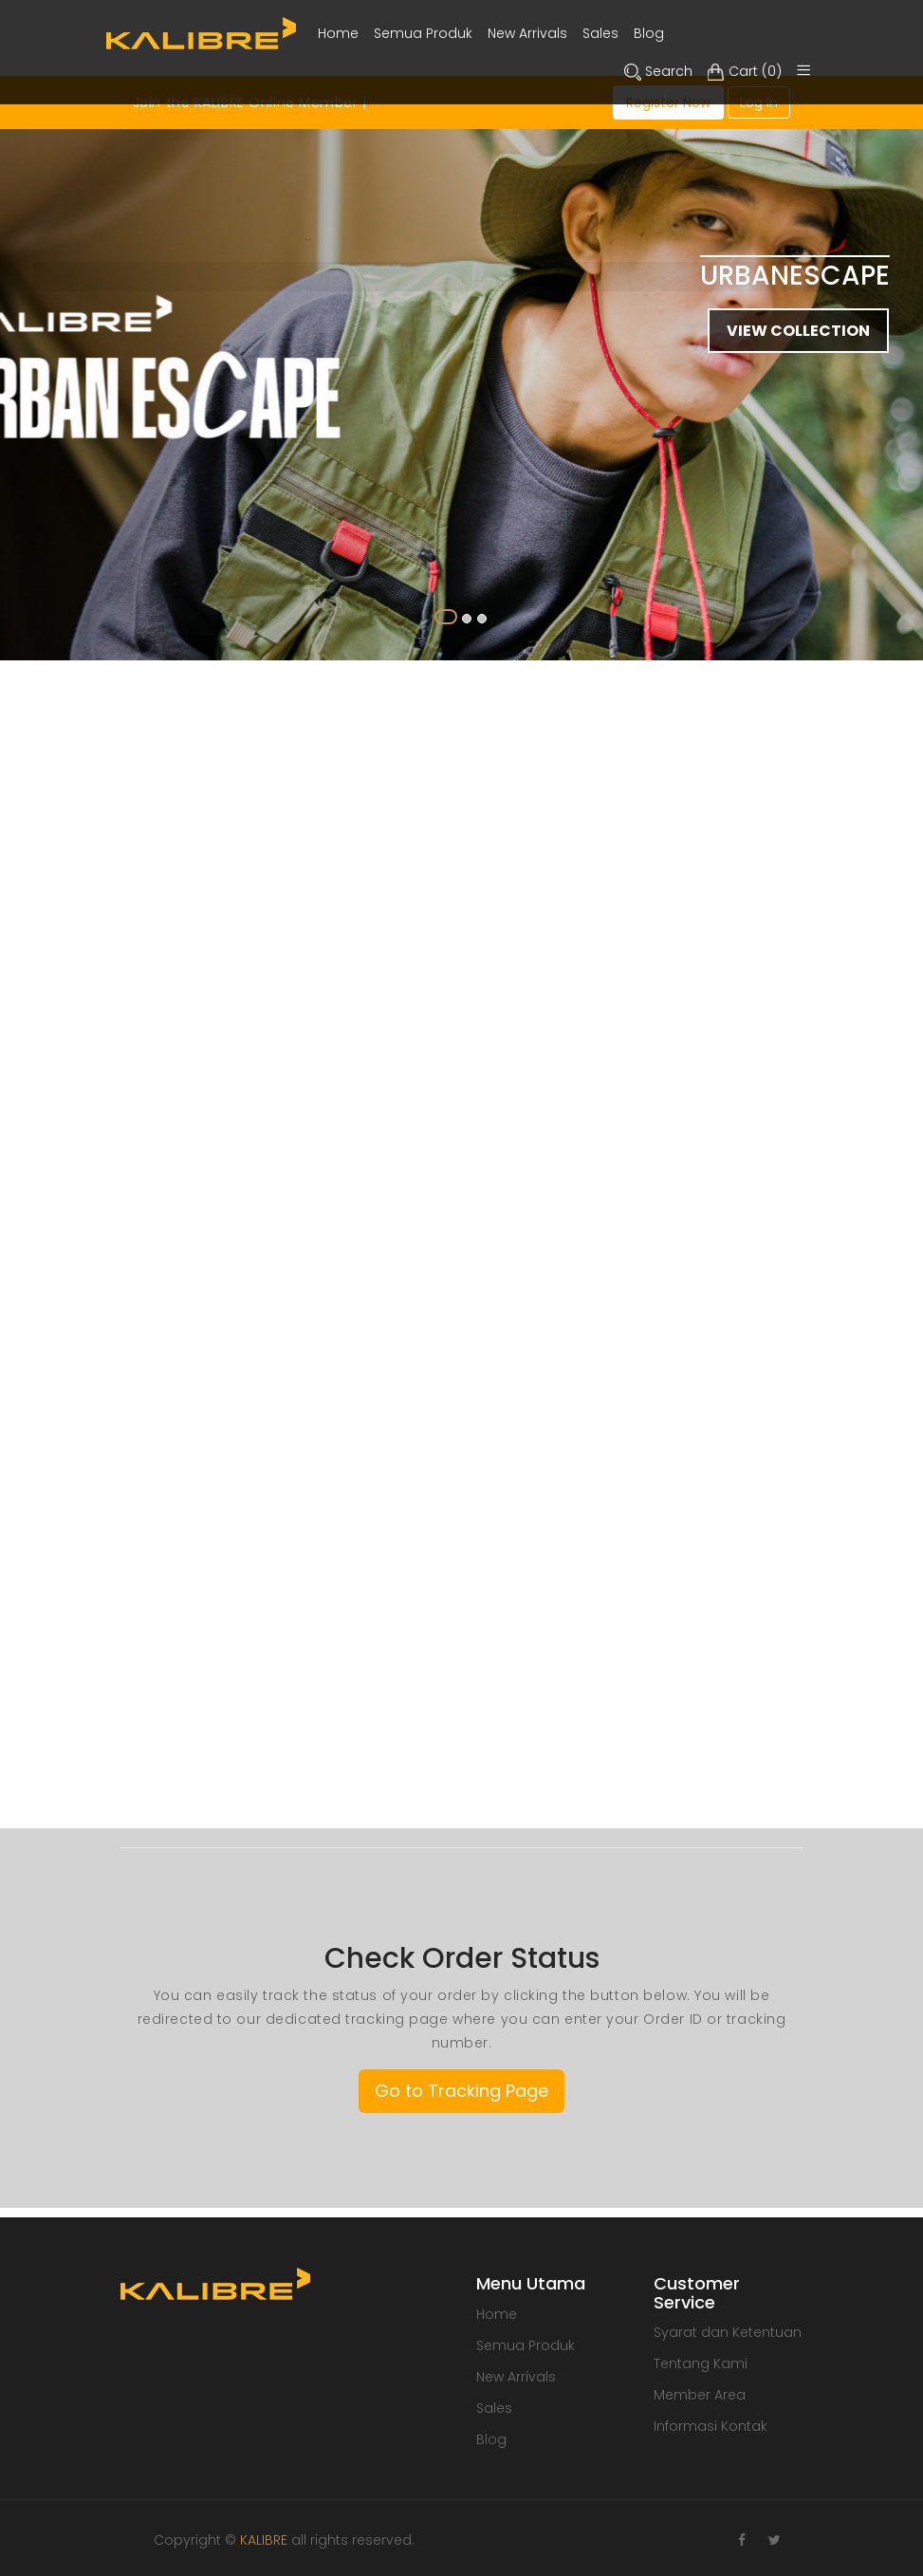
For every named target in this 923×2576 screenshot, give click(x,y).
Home (496, 2314)
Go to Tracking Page (461, 2091)
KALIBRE (263, 2539)
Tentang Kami (701, 2363)
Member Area (700, 2394)
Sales (494, 2408)
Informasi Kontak (710, 2426)
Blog (491, 2439)
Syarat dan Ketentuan (728, 2332)
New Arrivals (516, 2376)
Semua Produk (525, 2345)
